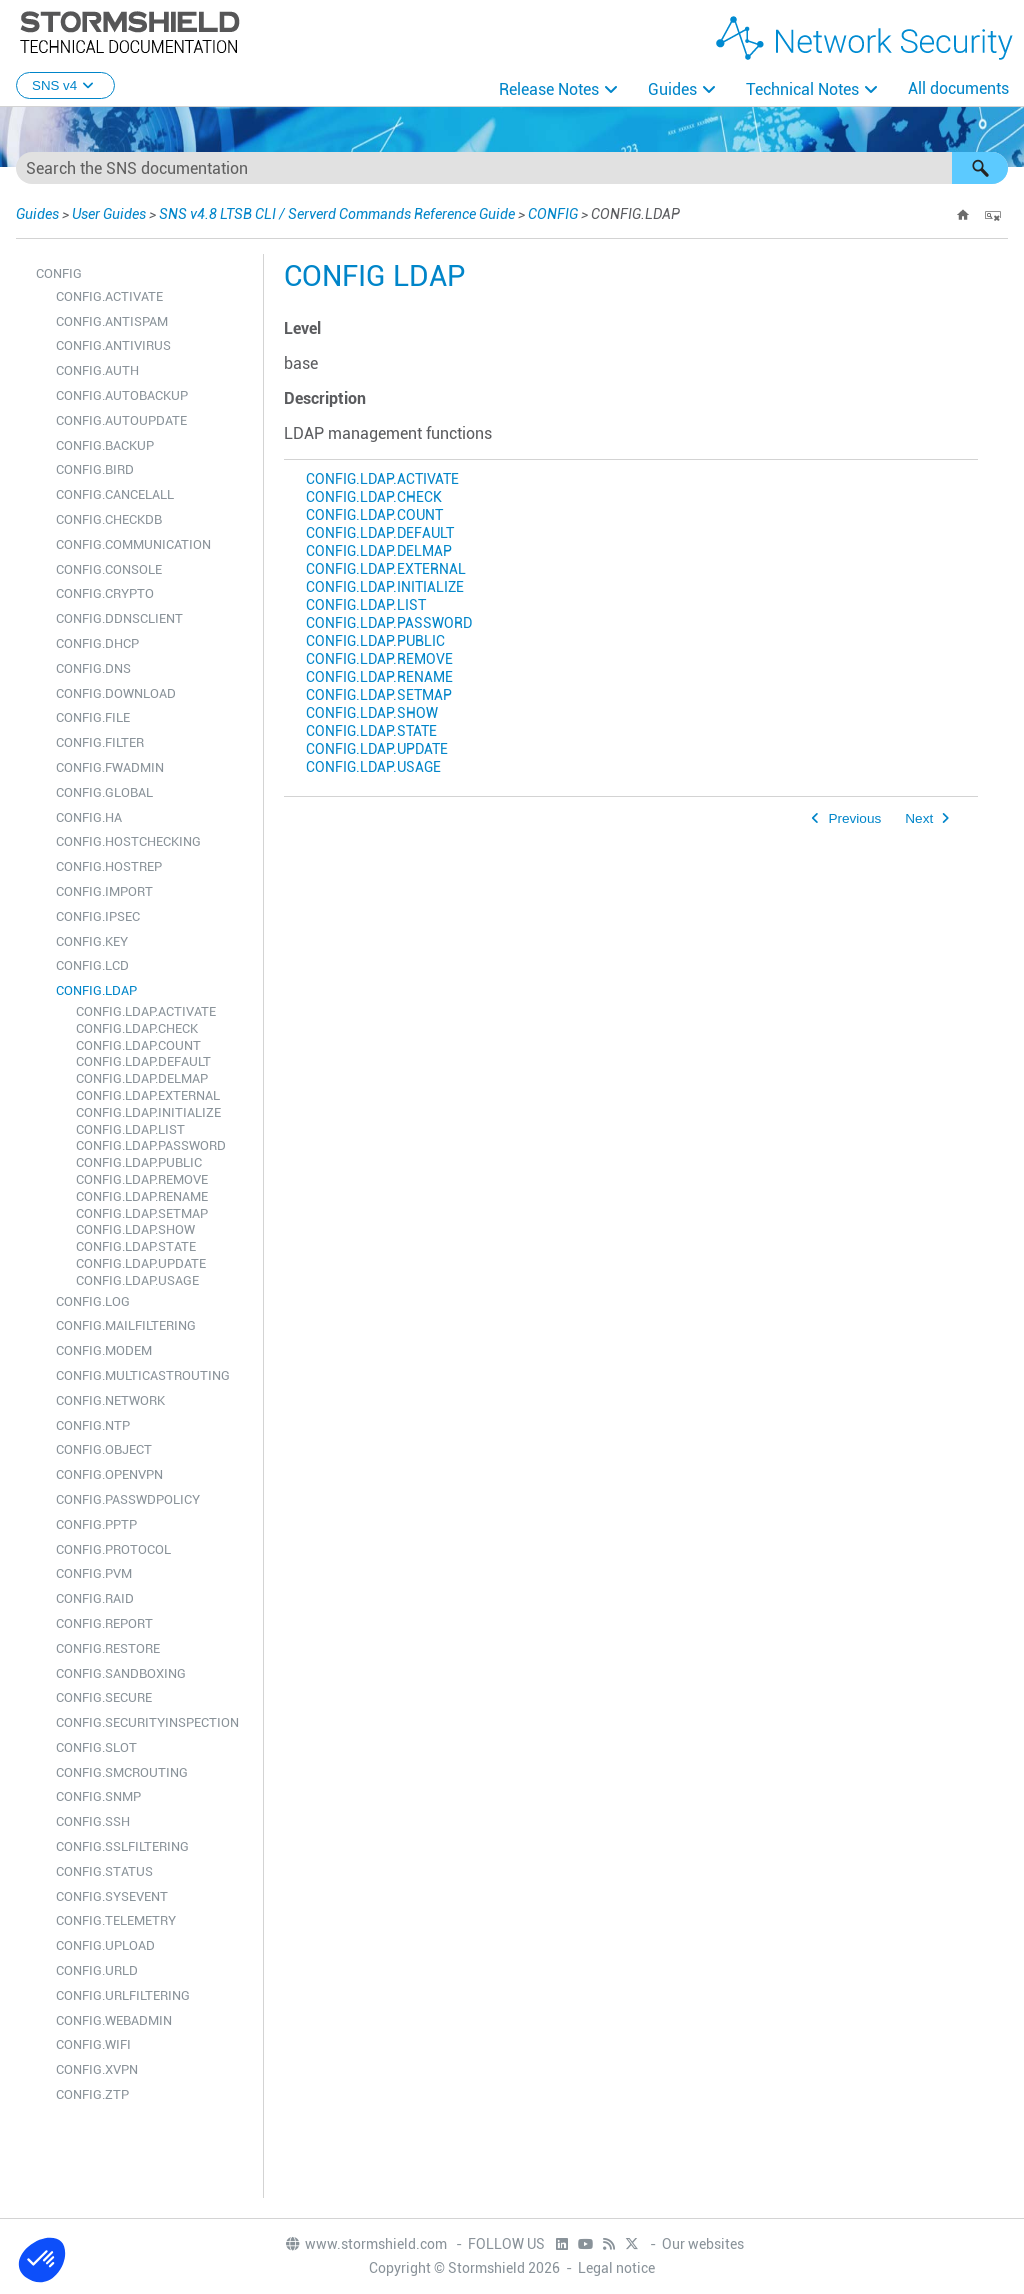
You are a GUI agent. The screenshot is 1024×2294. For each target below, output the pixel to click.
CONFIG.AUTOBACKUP (122, 395)
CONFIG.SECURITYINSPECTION (147, 1722)
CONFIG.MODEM (104, 1350)
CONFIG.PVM (94, 1573)
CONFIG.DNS (93, 668)
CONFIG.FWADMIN (110, 767)
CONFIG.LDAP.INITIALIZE (148, 1112)
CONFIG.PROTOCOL (113, 1549)
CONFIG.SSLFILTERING (122, 1846)
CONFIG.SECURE (104, 1697)
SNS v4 (65, 85)
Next (919, 818)
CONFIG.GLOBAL (104, 792)
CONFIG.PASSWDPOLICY (128, 1499)
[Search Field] (512, 168)
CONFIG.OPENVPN (109, 1474)
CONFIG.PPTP (96, 1524)
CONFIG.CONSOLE (109, 569)
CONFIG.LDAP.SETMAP (142, 1213)
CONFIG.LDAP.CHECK (137, 1028)
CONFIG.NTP (93, 1425)
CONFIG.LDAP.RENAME (142, 1196)
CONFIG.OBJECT (104, 1449)
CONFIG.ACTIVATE (109, 296)
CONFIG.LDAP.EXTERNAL (148, 1095)
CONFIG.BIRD (95, 469)
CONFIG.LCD (92, 965)
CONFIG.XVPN (97, 2069)
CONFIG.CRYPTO (105, 593)
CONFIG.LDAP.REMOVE (142, 1179)
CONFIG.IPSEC (98, 916)
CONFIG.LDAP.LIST (130, 1129)
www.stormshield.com (365, 2244)
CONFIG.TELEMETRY (116, 1920)
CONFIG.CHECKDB (109, 519)
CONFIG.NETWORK (110, 1400)
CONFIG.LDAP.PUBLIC (139, 1162)
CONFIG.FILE (93, 717)
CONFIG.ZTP (92, 2094)
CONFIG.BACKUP (105, 445)
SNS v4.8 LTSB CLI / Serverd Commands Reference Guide (337, 214)
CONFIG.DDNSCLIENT (119, 618)
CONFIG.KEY (92, 941)
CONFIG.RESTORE (108, 1648)
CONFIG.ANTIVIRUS (113, 345)
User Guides (109, 214)
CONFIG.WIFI (93, 2044)
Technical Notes (802, 89)
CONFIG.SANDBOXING (121, 1673)
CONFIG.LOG (93, 1301)
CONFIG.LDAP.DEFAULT (143, 1061)
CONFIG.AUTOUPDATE (121, 420)
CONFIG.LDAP (96, 990)
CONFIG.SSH (93, 1821)
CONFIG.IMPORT (104, 891)
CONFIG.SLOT (96, 1747)
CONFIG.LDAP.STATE (136, 1246)
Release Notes (549, 89)
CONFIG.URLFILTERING (123, 1995)
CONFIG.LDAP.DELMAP (142, 1078)
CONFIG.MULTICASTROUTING (143, 1375)
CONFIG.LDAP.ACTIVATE (146, 1011)
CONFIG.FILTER (100, 742)
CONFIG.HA (89, 817)
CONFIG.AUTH (97, 370)
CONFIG (553, 214)
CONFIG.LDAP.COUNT (138, 1045)
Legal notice (616, 2268)
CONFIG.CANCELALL (115, 494)
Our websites (703, 2244)
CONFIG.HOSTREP (109, 866)
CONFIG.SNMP (98, 1796)
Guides (672, 89)
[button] (980, 168)
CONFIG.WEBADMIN (114, 2020)
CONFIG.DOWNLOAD (116, 693)
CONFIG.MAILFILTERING (126, 1325)
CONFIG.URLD (97, 1970)
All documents (958, 88)
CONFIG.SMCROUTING (122, 1772)
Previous (854, 818)
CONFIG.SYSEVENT (112, 1896)
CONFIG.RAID (95, 1598)
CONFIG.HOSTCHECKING (128, 841)
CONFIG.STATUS (104, 1871)
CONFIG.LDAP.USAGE (137, 1280)
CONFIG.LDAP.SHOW (135, 1229)
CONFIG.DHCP (97, 643)
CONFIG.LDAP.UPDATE (141, 1263)
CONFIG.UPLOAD (105, 1945)
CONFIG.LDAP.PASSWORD (151, 1145)
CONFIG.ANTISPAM (112, 321)
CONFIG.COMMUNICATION (133, 544)
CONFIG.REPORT (104, 1623)
